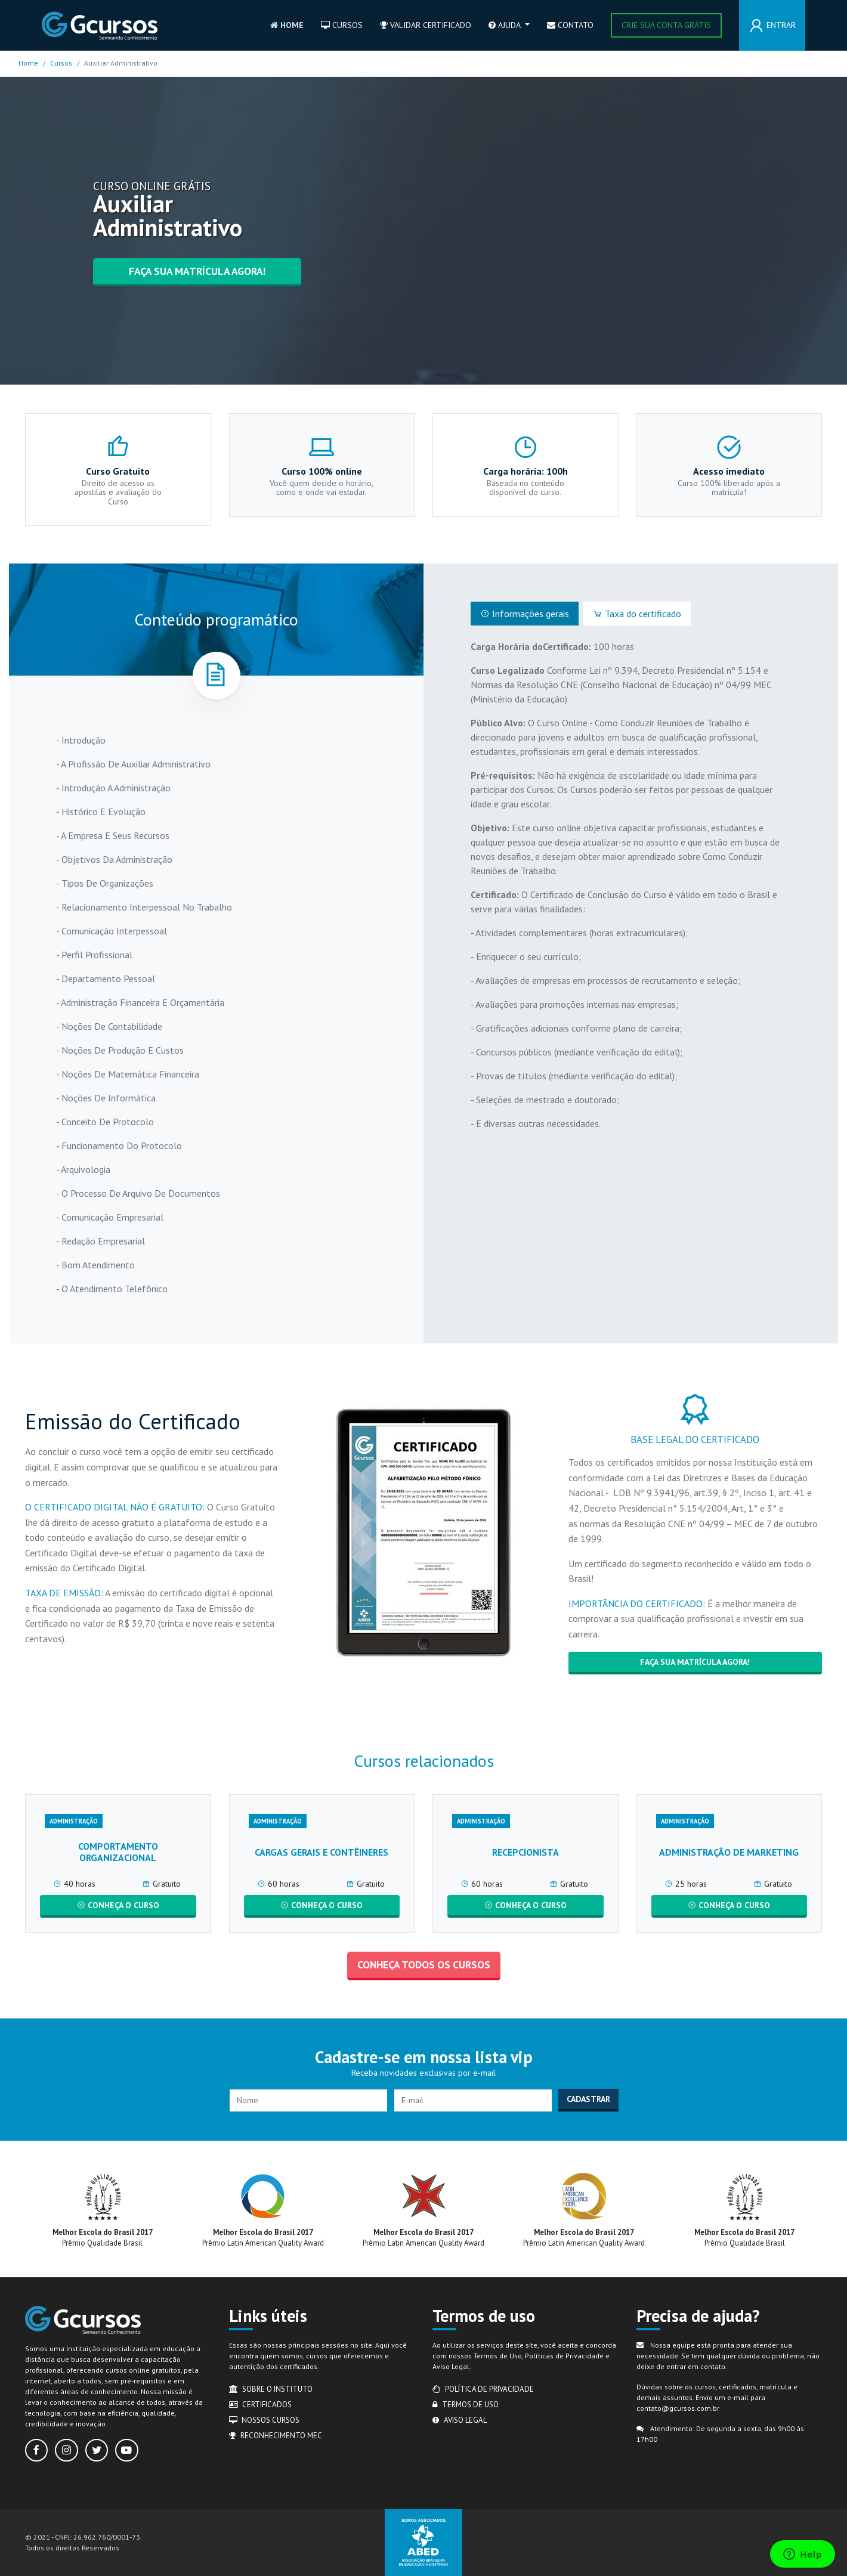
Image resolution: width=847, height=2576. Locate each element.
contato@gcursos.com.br (677, 2408)
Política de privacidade (483, 2389)
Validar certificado (425, 25)
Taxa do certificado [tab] (637, 614)
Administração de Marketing (729, 1852)
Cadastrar (588, 2099)
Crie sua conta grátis (666, 25)
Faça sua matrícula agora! (197, 271)
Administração (74, 1821)
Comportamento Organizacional (118, 1852)
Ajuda (506, 25)
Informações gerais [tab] (524, 614)
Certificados (260, 2404)
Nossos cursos (264, 2420)
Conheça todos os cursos (423, 1964)
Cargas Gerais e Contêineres (321, 1852)
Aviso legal (459, 2420)
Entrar (781, 25)
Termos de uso (465, 2404)
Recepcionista (525, 1852)
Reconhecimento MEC (276, 2436)
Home (287, 25)
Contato (570, 25)
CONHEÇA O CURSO (118, 1905)
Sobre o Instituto (271, 2389)
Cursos (342, 25)
